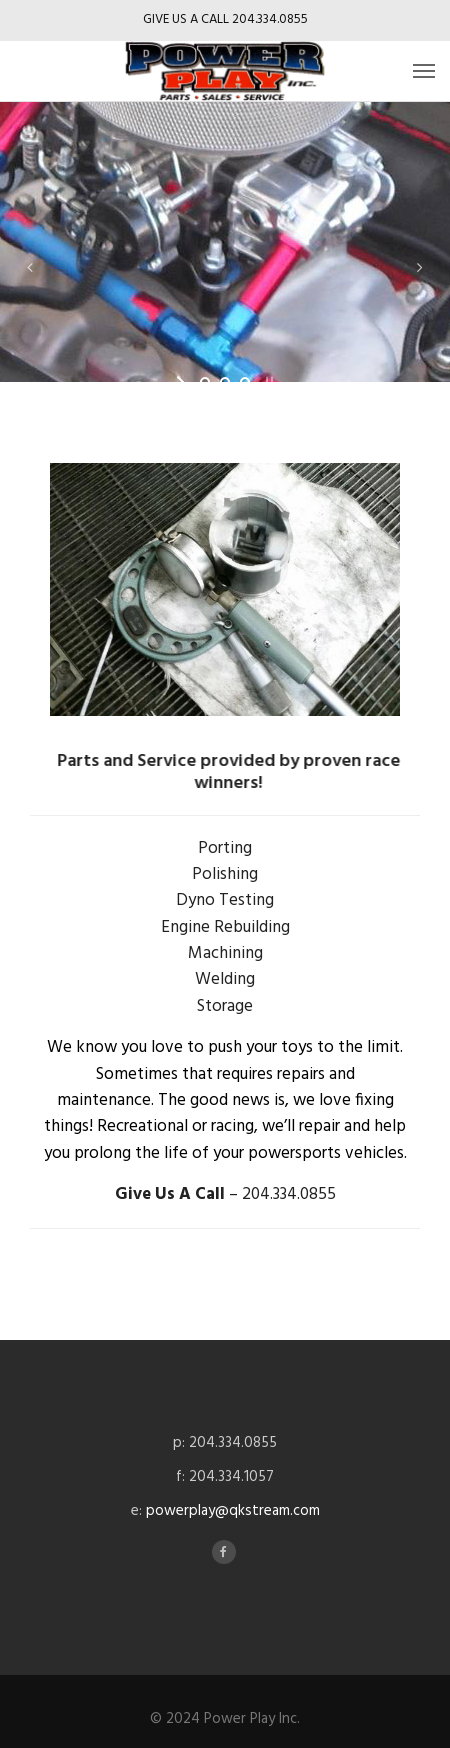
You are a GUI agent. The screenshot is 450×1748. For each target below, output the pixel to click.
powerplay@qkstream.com (233, 1511)
